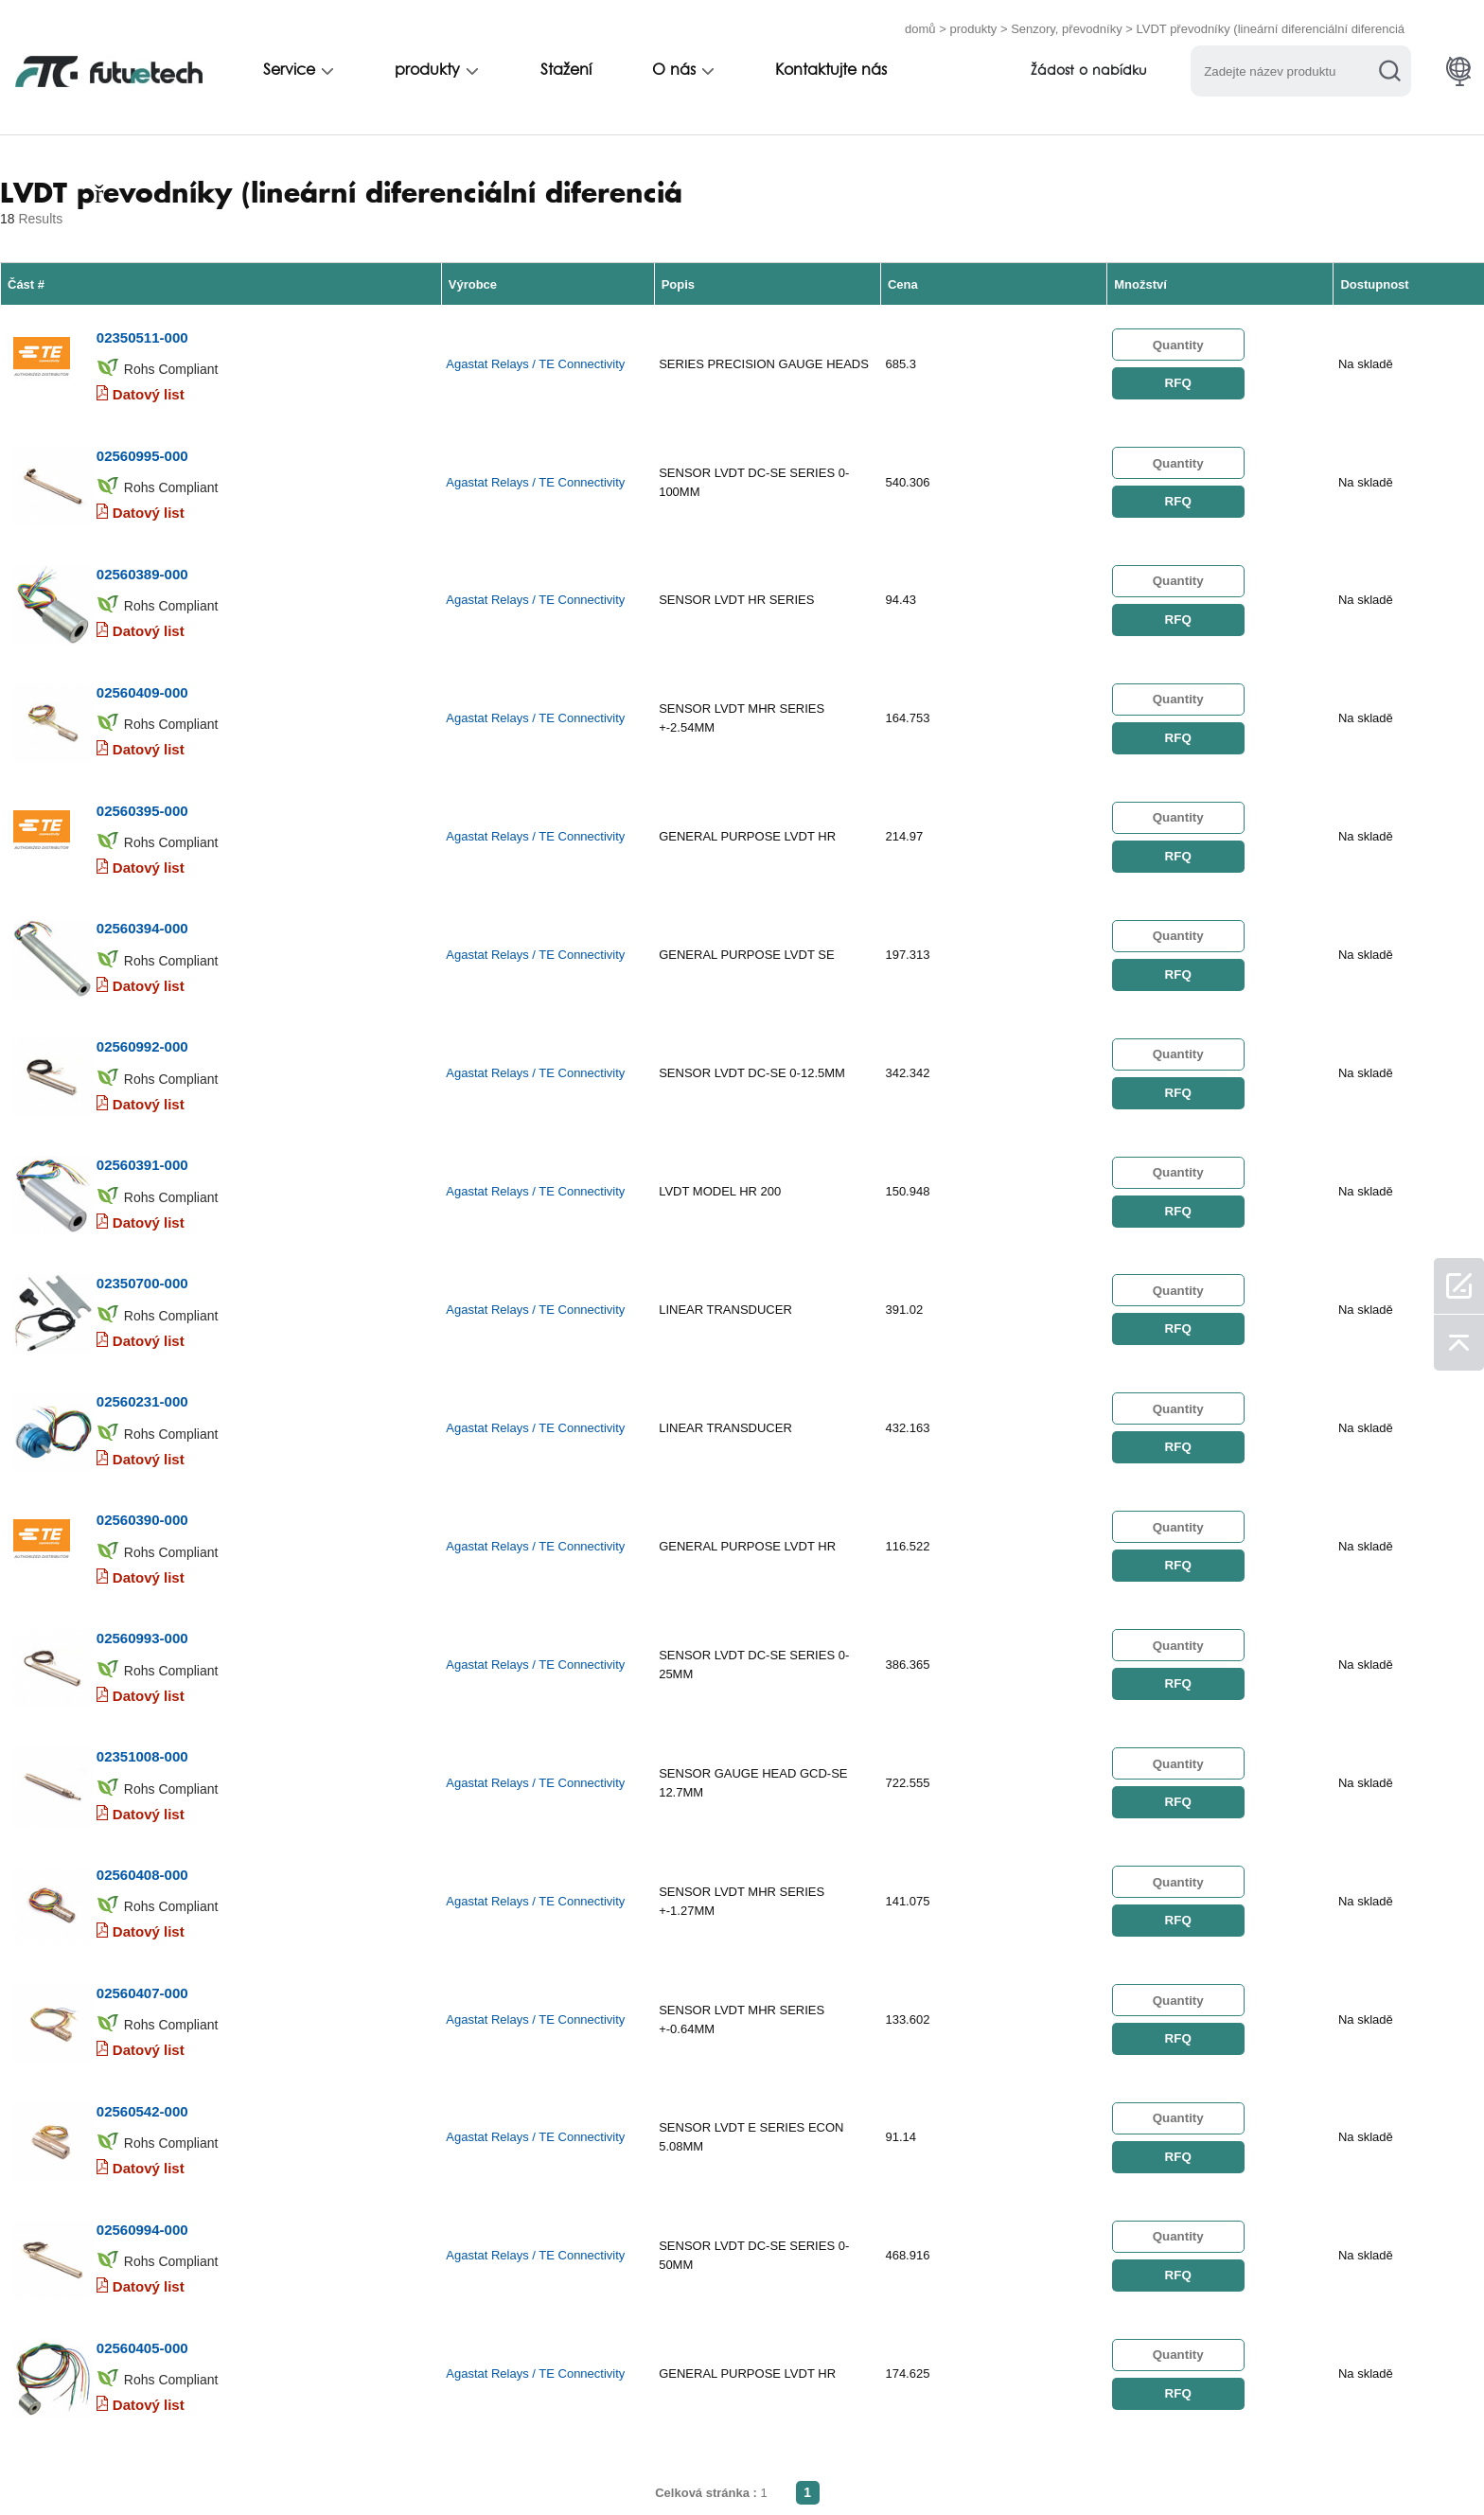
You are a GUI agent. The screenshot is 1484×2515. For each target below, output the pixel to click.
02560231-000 (141, 1230)
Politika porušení (375, 2461)
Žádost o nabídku (1089, 64)
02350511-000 (141, 318)
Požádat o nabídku (531, 2461)
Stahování (970, 2461)
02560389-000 (141, 521)
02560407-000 (141, 1736)
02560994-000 (141, 1939)
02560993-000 (141, 1433)
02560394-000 (141, 825)
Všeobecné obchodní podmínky (180, 2461)
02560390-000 (141, 1331)
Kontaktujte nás (831, 63)
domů (920, 21)
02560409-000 (141, 622)
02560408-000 (141, 1635)
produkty (973, 21)
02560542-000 (141, 1838)
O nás (674, 63)
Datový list (148, 374)
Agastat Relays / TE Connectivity (535, 351)
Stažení (566, 63)
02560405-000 (141, 2040)
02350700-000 (141, 1129)
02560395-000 (141, 724)
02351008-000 (141, 1534)
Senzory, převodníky (1066, 21)
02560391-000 (141, 1027)
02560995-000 (141, 420)
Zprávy (876, 2461)
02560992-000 (141, 926)
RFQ (1177, 370)
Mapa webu (1076, 2461)
